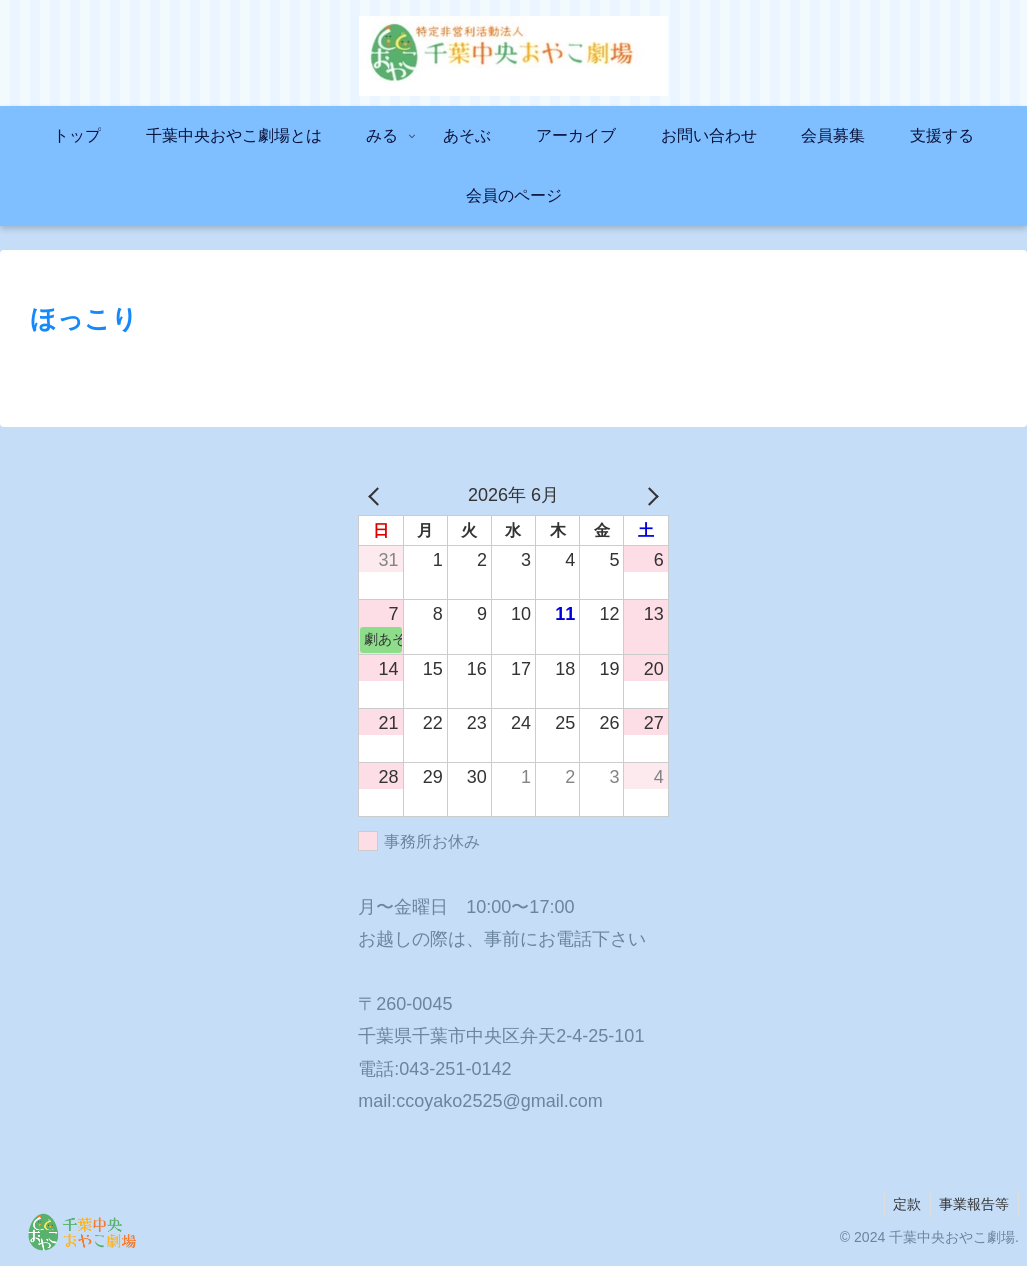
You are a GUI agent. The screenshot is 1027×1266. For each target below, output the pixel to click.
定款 (903, 1204)
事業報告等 (973, 1204)
